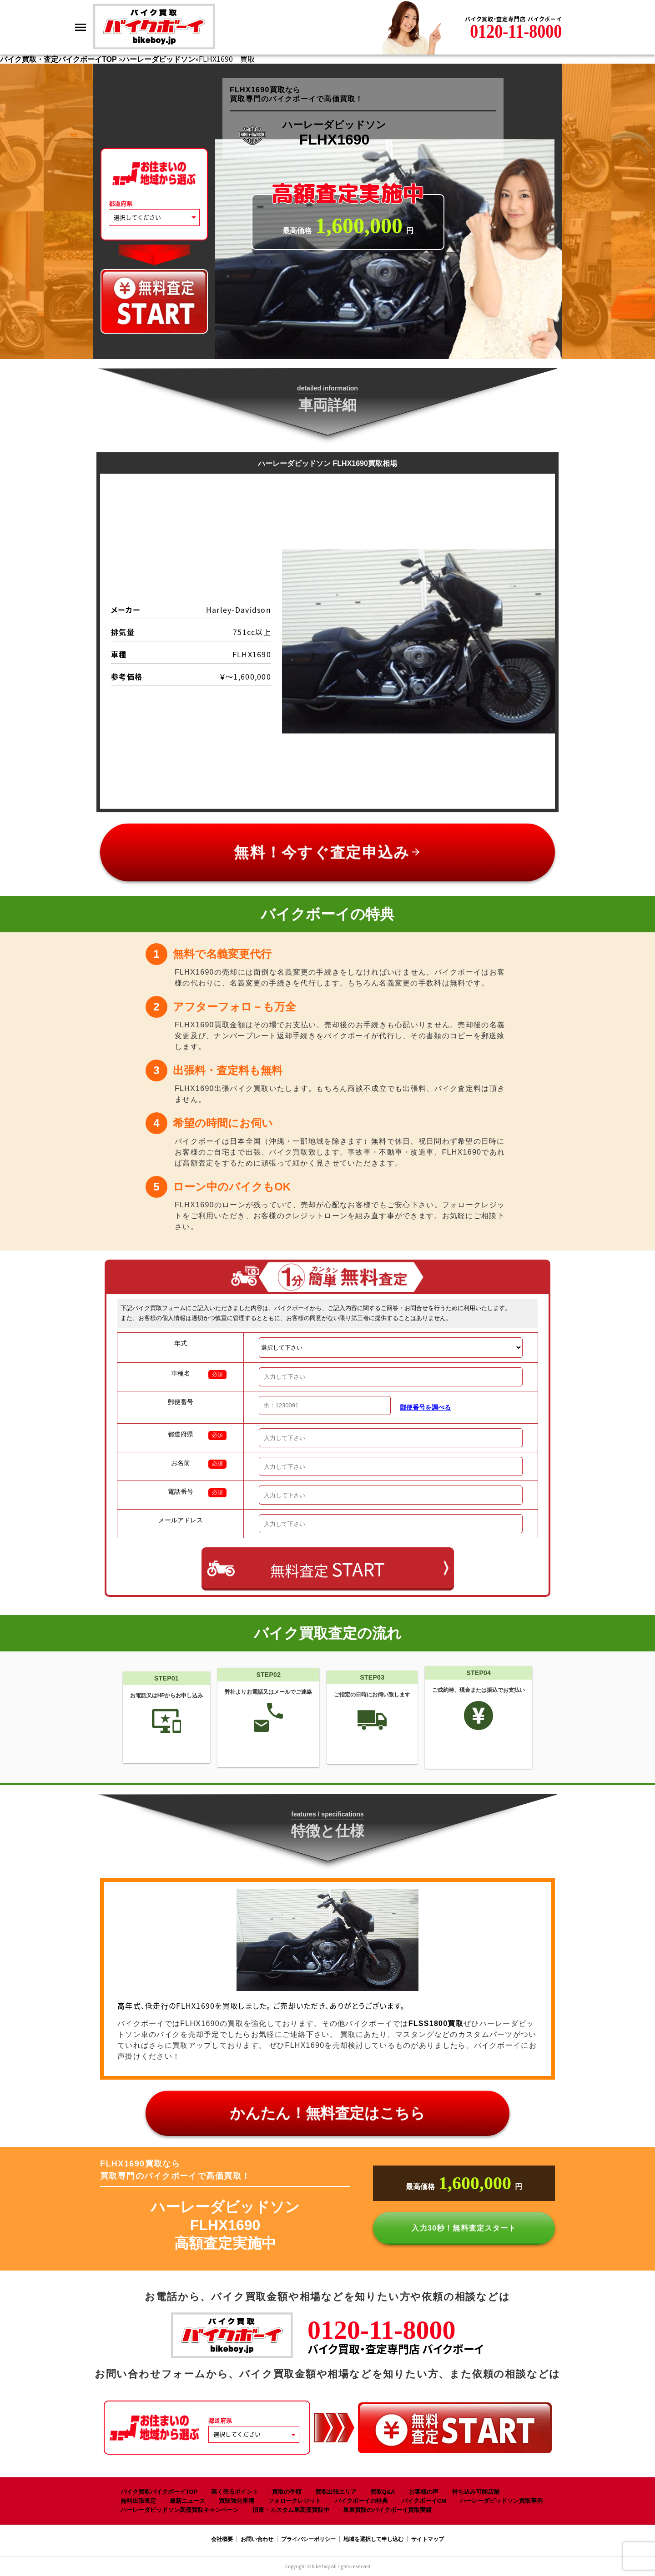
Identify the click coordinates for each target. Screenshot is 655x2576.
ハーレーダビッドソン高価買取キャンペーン (180, 2509)
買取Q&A (382, 2491)
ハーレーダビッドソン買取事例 (501, 2500)
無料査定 (327, 1569)
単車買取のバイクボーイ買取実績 (387, 2509)
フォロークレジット (294, 2500)
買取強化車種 (236, 2500)
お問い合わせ (257, 2539)
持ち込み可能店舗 (475, 2491)
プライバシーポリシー (308, 2539)
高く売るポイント (234, 2491)
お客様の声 (423, 2491)
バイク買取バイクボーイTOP (159, 2491)
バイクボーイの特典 (361, 2500)
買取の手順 (287, 2491)
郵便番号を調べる (425, 1407)
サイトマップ (427, 2539)
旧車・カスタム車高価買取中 (290, 2509)
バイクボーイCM (424, 2500)
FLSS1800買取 (436, 2023)
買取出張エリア (336, 2491)
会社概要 (222, 2539)
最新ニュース (187, 2500)
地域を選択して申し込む (373, 2539)
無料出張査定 (138, 2500)
